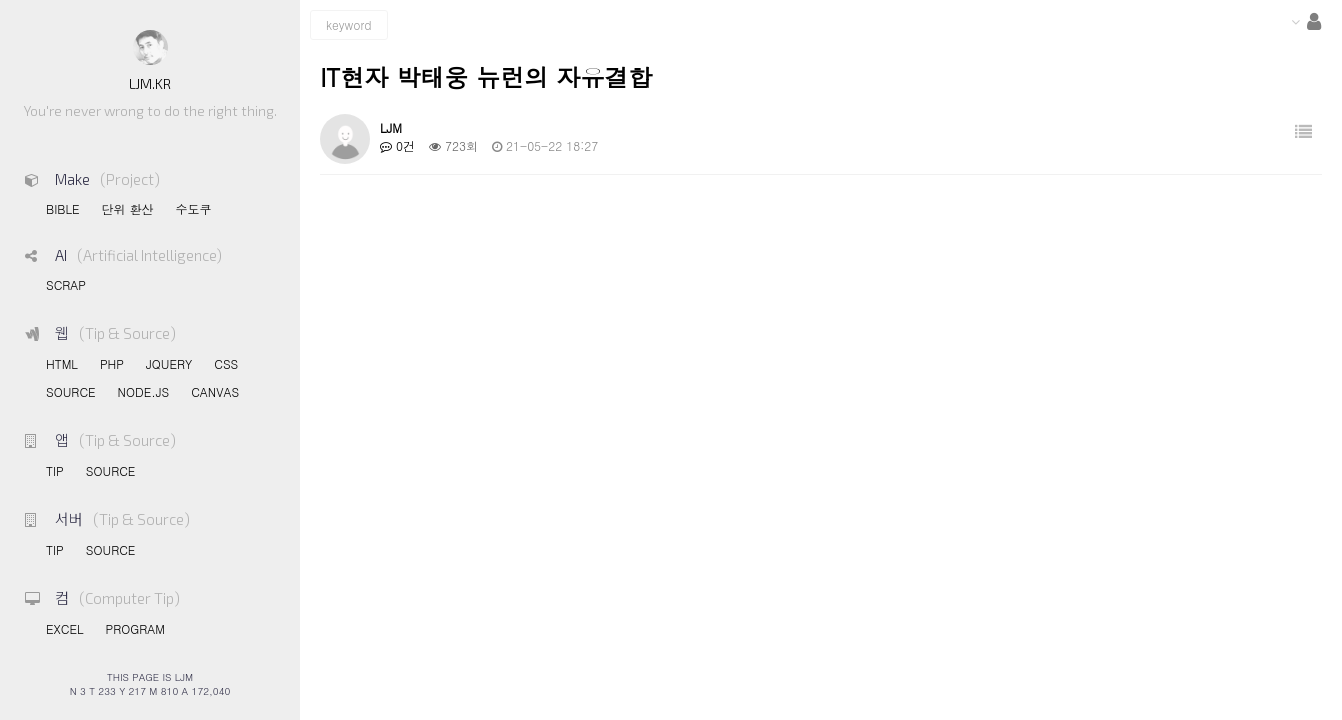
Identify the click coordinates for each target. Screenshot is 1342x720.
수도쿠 (193, 208)
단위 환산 (127, 208)
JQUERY (169, 363)
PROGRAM (134, 628)
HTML (62, 363)
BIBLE (62, 208)
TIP (55, 470)
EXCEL (64, 628)
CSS (226, 363)
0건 (397, 145)
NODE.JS (144, 391)
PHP (112, 363)
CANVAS (215, 391)
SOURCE (71, 391)
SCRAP (66, 284)
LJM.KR (150, 83)
